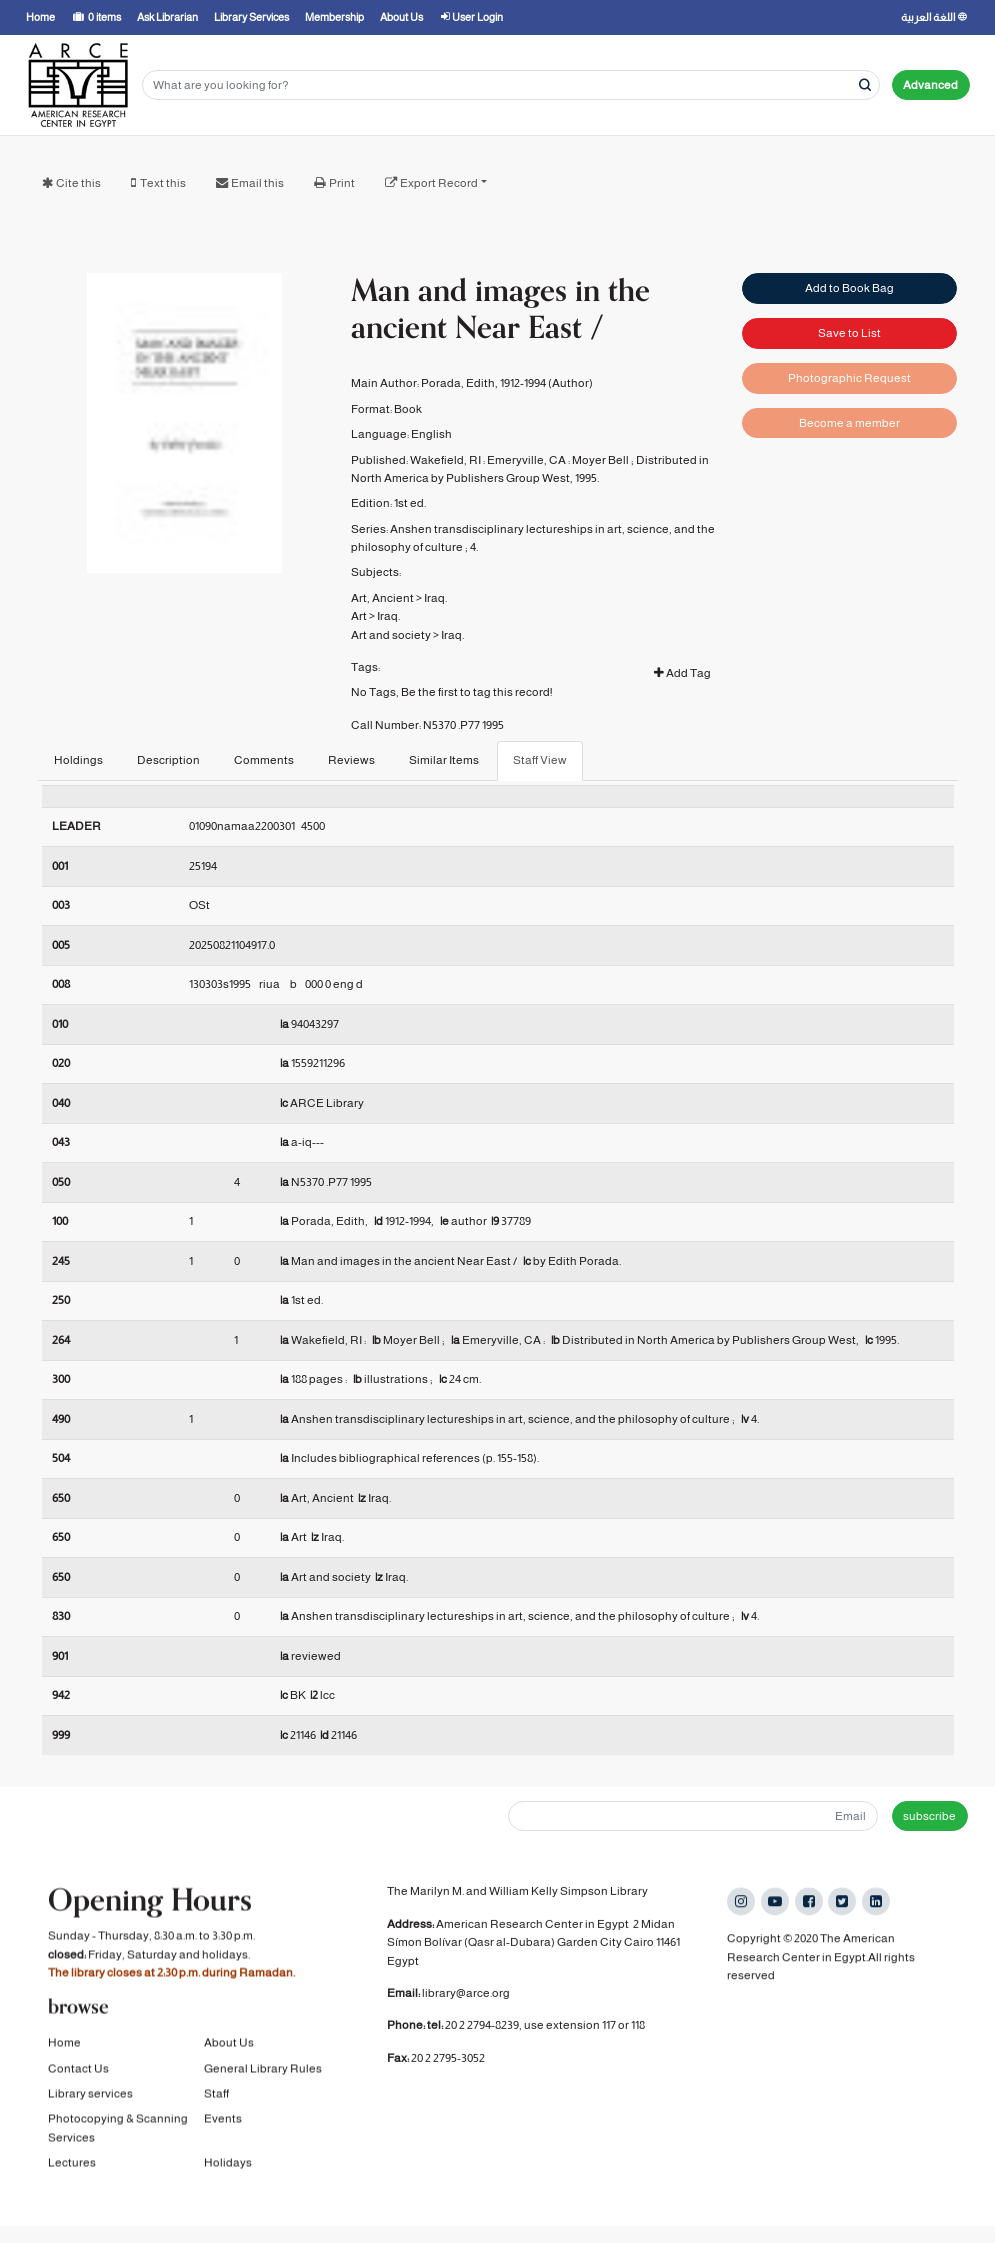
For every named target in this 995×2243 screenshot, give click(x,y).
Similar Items (444, 760)
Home (64, 2046)
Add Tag (682, 673)
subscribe (929, 1816)
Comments (264, 760)
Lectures (72, 2166)
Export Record (439, 183)
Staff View (540, 760)
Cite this (78, 183)
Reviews (351, 760)
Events (223, 2122)
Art (359, 616)
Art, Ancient (382, 598)
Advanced (930, 85)
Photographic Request (849, 378)
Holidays (228, 2166)
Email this (257, 183)
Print (342, 183)
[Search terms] (511, 85)
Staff (216, 2097)
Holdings (78, 760)
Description (168, 760)
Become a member (849, 423)
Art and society (391, 635)
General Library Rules (263, 2072)
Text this (163, 183)
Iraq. (435, 598)
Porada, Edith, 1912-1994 (483, 383)
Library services (90, 2097)
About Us (229, 2046)
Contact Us (78, 2072)
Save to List (849, 333)
